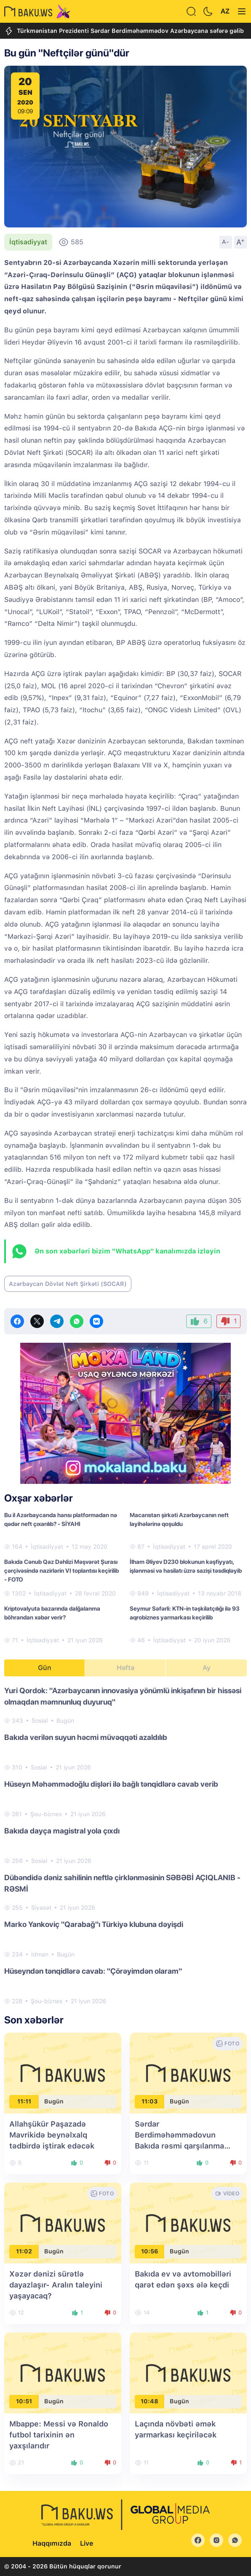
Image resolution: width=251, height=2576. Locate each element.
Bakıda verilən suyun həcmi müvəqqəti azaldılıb (85, 1737)
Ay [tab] (207, 1668)
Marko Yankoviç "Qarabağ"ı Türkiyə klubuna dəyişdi (93, 1924)
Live (86, 2543)
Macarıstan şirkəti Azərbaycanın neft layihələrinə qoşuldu (179, 1519)
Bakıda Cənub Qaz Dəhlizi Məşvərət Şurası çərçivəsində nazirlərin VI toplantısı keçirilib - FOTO (61, 1570)
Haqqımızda (51, 2543)
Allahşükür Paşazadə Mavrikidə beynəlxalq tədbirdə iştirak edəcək (51, 2134)
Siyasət (41, 1907)
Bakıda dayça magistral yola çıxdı (62, 1830)
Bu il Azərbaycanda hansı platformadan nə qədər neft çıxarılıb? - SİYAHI (60, 1519)
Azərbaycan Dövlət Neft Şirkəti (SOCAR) (68, 1283)
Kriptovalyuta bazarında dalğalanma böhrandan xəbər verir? (52, 1613)
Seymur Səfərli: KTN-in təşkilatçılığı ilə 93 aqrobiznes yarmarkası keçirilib (185, 1613)
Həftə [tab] (125, 1668)
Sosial (40, 1720)
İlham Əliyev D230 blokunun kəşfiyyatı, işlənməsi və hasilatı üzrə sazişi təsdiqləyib (186, 1566)
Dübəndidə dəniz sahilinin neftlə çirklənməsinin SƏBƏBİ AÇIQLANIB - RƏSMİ (122, 1883)
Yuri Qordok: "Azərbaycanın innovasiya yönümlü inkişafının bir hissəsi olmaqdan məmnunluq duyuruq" (122, 1696)
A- (226, 241)
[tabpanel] (125, 1845)
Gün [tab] (44, 1668)
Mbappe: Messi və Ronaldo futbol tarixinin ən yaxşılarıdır (58, 2434)
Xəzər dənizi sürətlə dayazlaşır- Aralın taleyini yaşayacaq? (55, 2284)
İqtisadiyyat (28, 242)
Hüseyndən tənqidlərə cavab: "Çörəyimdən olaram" (93, 1971)
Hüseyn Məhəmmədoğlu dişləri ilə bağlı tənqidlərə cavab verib (111, 1784)
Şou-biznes (46, 1814)
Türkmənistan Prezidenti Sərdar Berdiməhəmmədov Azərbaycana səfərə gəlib (124, 31)
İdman (39, 1954)
